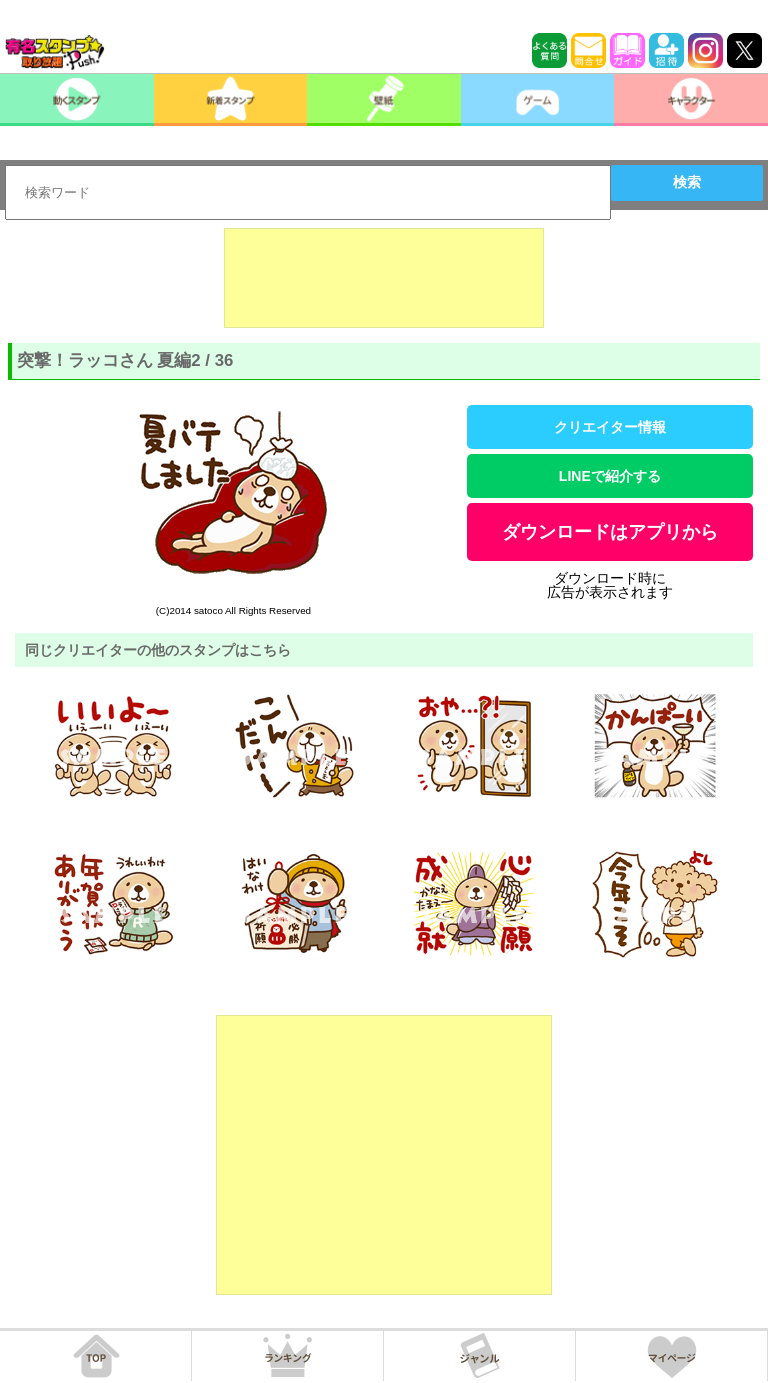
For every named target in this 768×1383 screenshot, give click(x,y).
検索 (687, 182)
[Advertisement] (384, 278)
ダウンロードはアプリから (610, 532)
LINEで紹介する (610, 476)
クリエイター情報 (610, 427)
